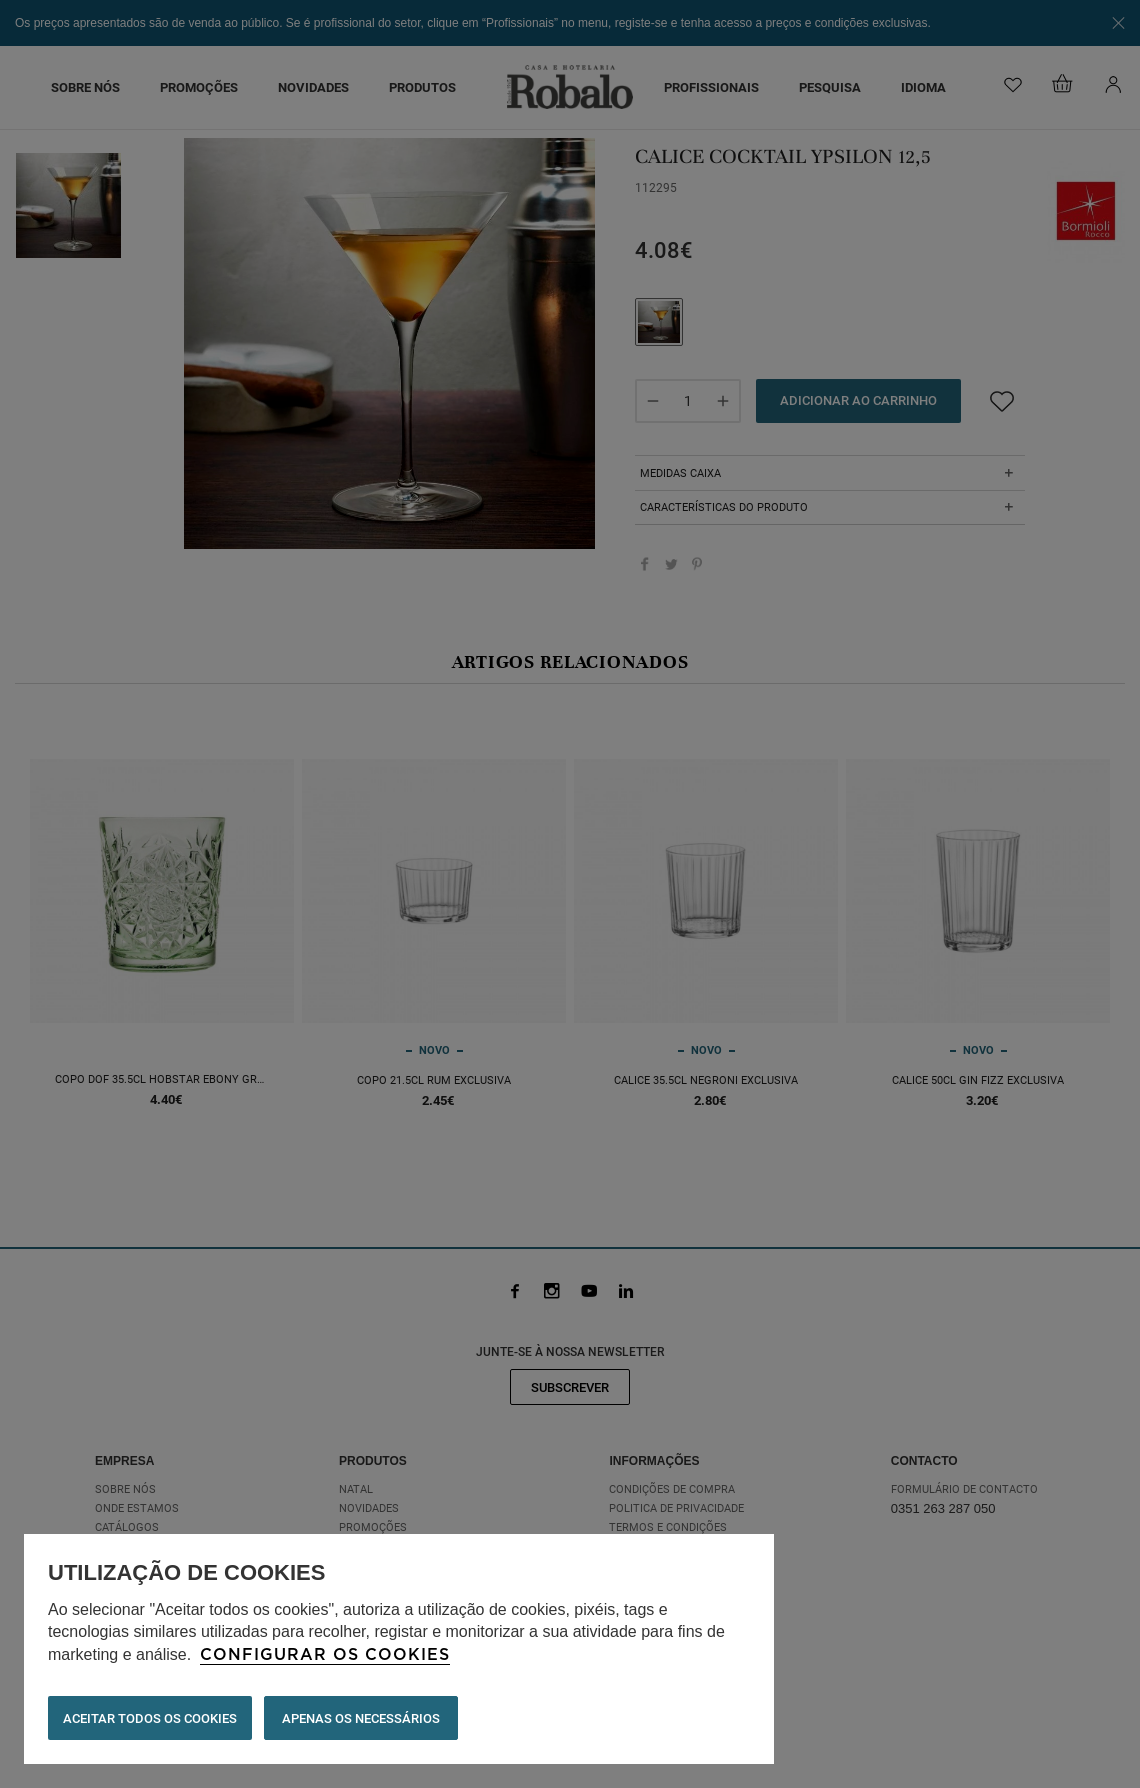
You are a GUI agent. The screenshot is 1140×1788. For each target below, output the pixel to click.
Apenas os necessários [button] (361, 1718)
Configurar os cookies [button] (325, 1655)
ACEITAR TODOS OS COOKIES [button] (150, 1718)
